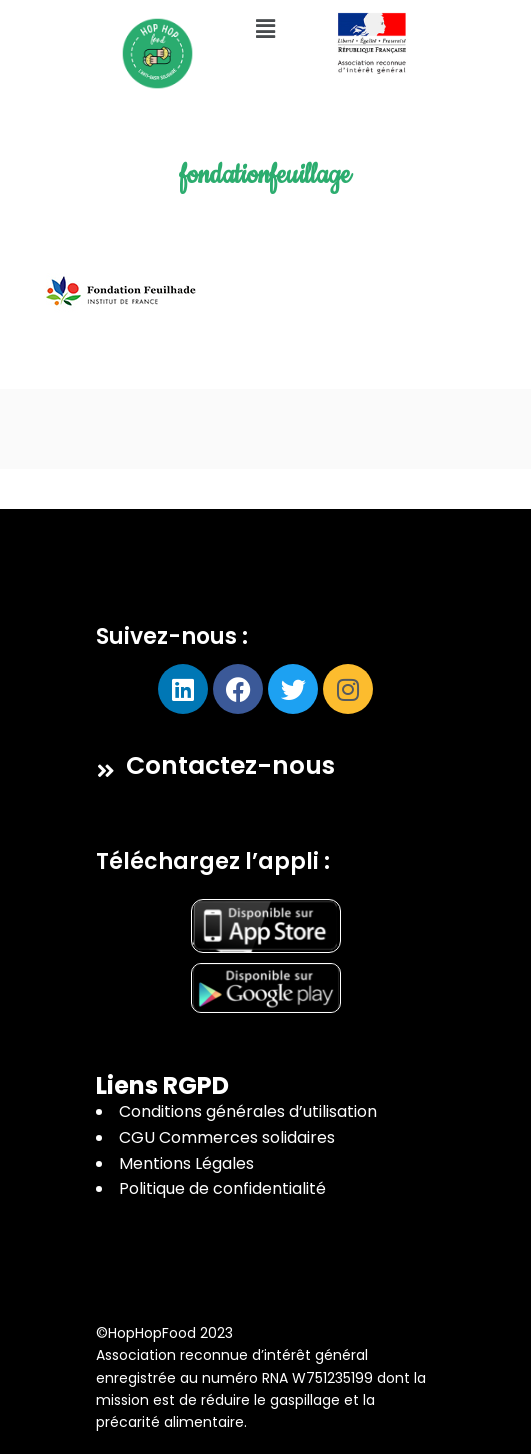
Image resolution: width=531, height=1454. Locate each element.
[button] (265, 29)
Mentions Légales (186, 1163)
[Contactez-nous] (106, 771)
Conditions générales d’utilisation (248, 1111)
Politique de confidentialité (222, 1188)
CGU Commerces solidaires (227, 1137)
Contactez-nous (230, 765)
